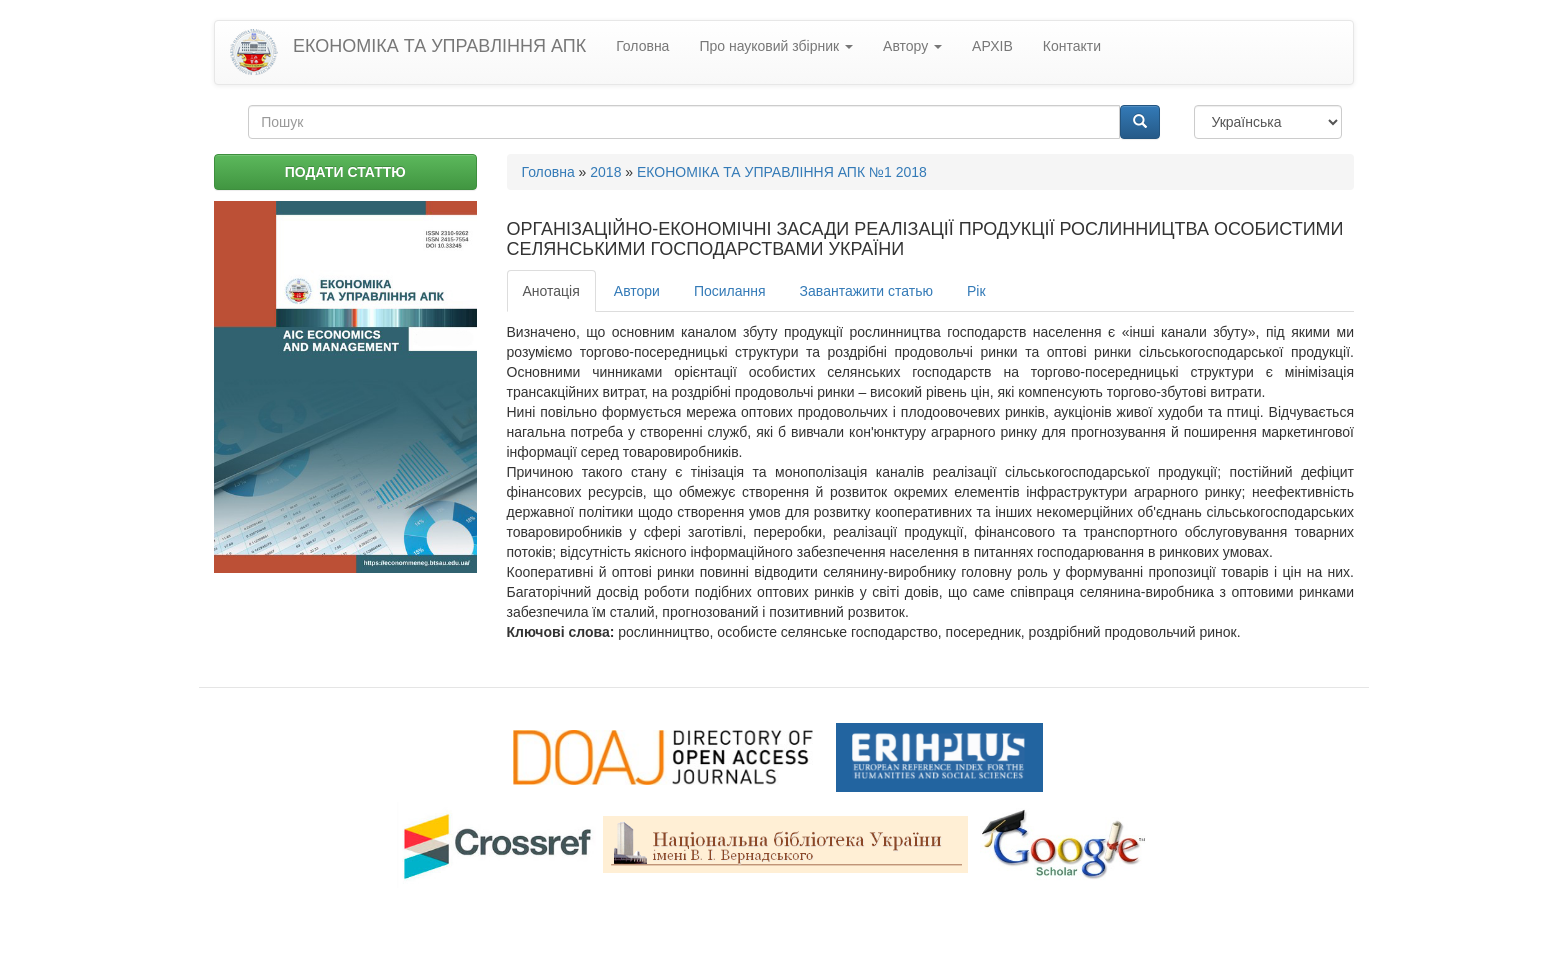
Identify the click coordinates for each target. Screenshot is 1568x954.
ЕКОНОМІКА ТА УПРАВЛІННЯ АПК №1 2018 (782, 172)
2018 (605, 172)
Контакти (1072, 46)
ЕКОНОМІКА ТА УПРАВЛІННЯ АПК (439, 46)
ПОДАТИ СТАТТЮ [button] (345, 172)
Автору (912, 46)
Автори (637, 291)
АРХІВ (992, 46)
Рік (976, 291)
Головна (642, 46)
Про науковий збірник (776, 46)
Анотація (551, 291)
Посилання (730, 291)
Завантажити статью (866, 291)
